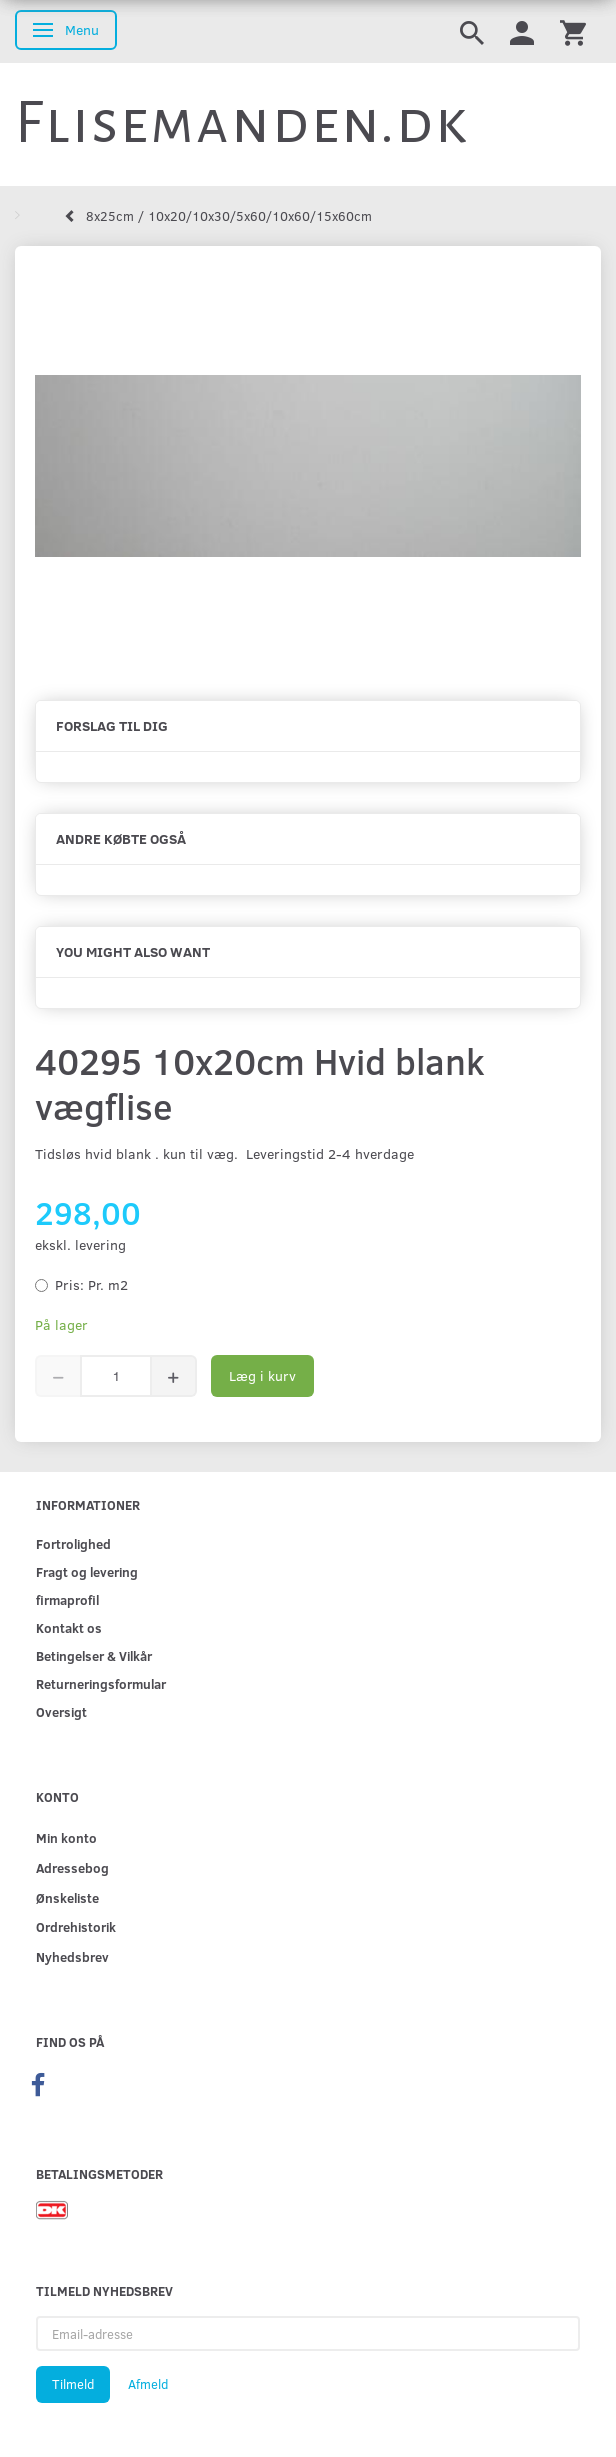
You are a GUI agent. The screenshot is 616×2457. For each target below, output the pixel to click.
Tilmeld (73, 2384)
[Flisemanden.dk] (242, 123)
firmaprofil (67, 1599)
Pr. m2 (91, 1284)
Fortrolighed (73, 1543)
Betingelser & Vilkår (94, 1655)
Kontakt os (69, 1627)
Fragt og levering (87, 1571)
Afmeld (148, 2384)
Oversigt (61, 1711)
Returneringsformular (101, 1683)
